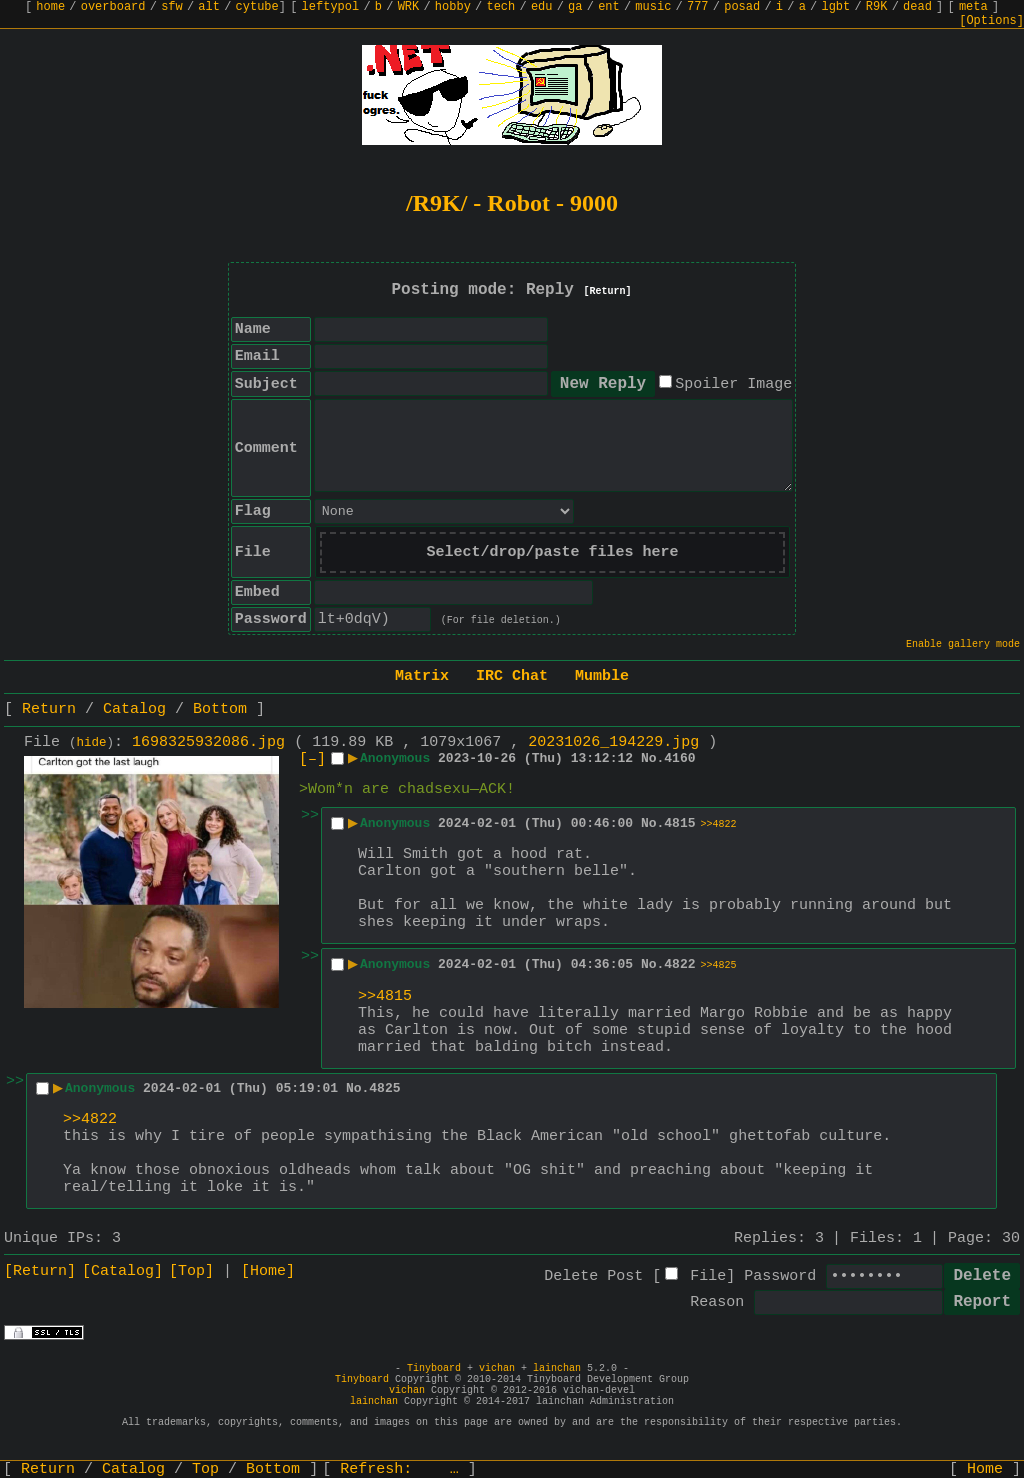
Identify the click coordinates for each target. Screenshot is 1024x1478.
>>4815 (385, 996)
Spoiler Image (733, 384)
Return (49, 709)
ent (609, 7)
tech (500, 7)
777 (698, 7)
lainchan (557, 1368)
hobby (453, 7)
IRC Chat (512, 676)
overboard (113, 7)
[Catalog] (122, 1271)
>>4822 (719, 824)
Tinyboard (434, 1368)
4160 (679, 758)
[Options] (991, 21)
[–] (312, 759)
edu (542, 7)
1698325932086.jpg (208, 742)
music (653, 7)
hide (92, 743)
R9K (877, 7)
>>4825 (719, 965)
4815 (679, 823)
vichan (497, 1368)
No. (652, 758)
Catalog (134, 709)
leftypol (331, 7)
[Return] (608, 291)
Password (780, 1276)
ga (575, 7)
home (50, 7)
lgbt (835, 7)
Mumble (602, 676)
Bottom (220, 709)
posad (742, 7)
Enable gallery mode (963, 644)
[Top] (191, 1271)
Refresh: (399, 1469)
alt (209, 7)
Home (985, 1469)
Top (205, 1469)
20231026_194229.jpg (613, 742)
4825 (384, 1088)
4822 (679, 964)
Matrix (422, 676)
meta (973, 7)
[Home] (268, 1271)
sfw (172, 7)
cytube (257, 7)
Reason (717, 1302)
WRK (409, 7)
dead (917, 7)
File (708, 1276)
